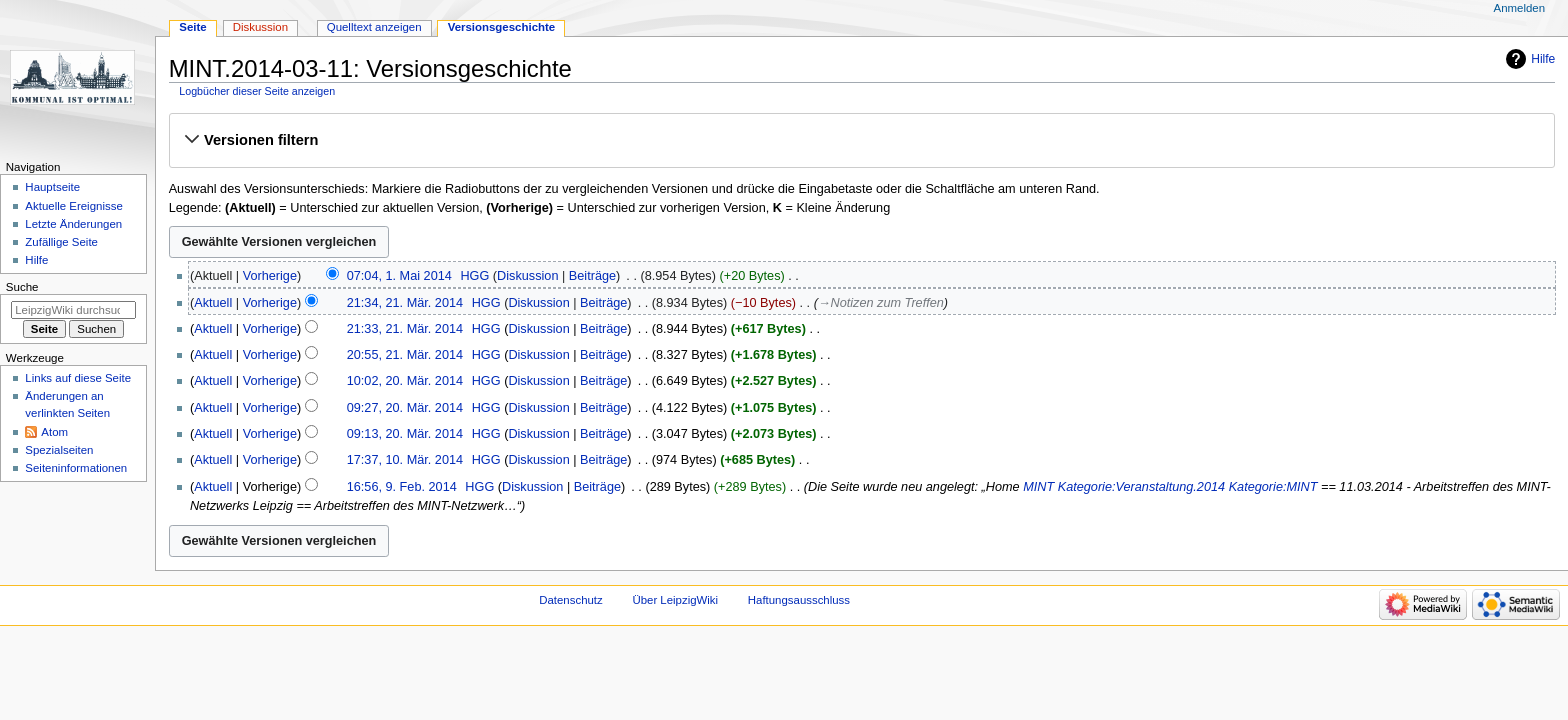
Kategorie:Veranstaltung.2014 (1141, 487)
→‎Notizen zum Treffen (881, 303)
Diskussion (527, 276)
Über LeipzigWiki (675, 600)
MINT (1038, 487)
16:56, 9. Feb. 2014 (402, 487)
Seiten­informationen (76, 468)
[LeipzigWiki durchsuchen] (73, 310)
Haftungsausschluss (799, 600)
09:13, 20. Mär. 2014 (405, 434)
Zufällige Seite (61, 242)
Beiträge (592, 276)
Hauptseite (52, 187)
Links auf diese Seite (78, 378)
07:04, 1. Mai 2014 (399, 276)
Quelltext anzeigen (374, 27)
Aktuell (213, 303)
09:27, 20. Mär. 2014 (405, 408)
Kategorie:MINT (1273, 487)
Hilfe (1543, 59)
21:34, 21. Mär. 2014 (405, 303)
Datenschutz (571, 600)
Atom (54, 432)
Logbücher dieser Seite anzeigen (257, 91)
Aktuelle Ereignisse (73, 206)
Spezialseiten (59, 450)
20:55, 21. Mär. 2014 (405, 355)
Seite (192, 27)
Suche (22, 287)
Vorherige (270, 276)
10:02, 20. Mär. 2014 (405, 381)
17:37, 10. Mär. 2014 (405, 460)
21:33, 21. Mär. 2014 (405, 329)
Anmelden (1520, 8)
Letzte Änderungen (73, 224)
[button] (861, 140)
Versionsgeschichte (502, 27)
